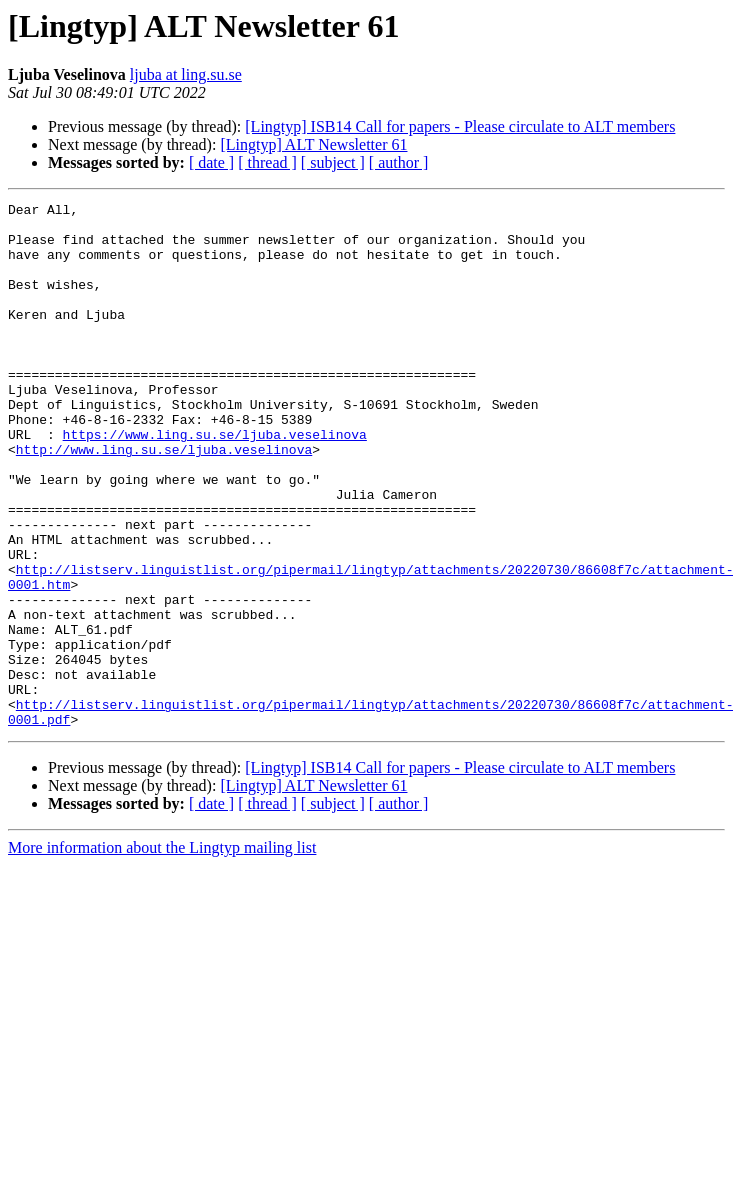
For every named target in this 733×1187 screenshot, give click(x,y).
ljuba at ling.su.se (186, 74)
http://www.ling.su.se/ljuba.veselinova (164, 500)
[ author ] (399, 162)
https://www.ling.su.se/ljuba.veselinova (215, 482)
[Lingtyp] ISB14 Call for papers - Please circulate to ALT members (460, 126)
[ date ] (211, 162)
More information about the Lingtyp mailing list (162, 952)
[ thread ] (267, 162)
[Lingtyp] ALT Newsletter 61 (313, 144)
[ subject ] (333, 162)
